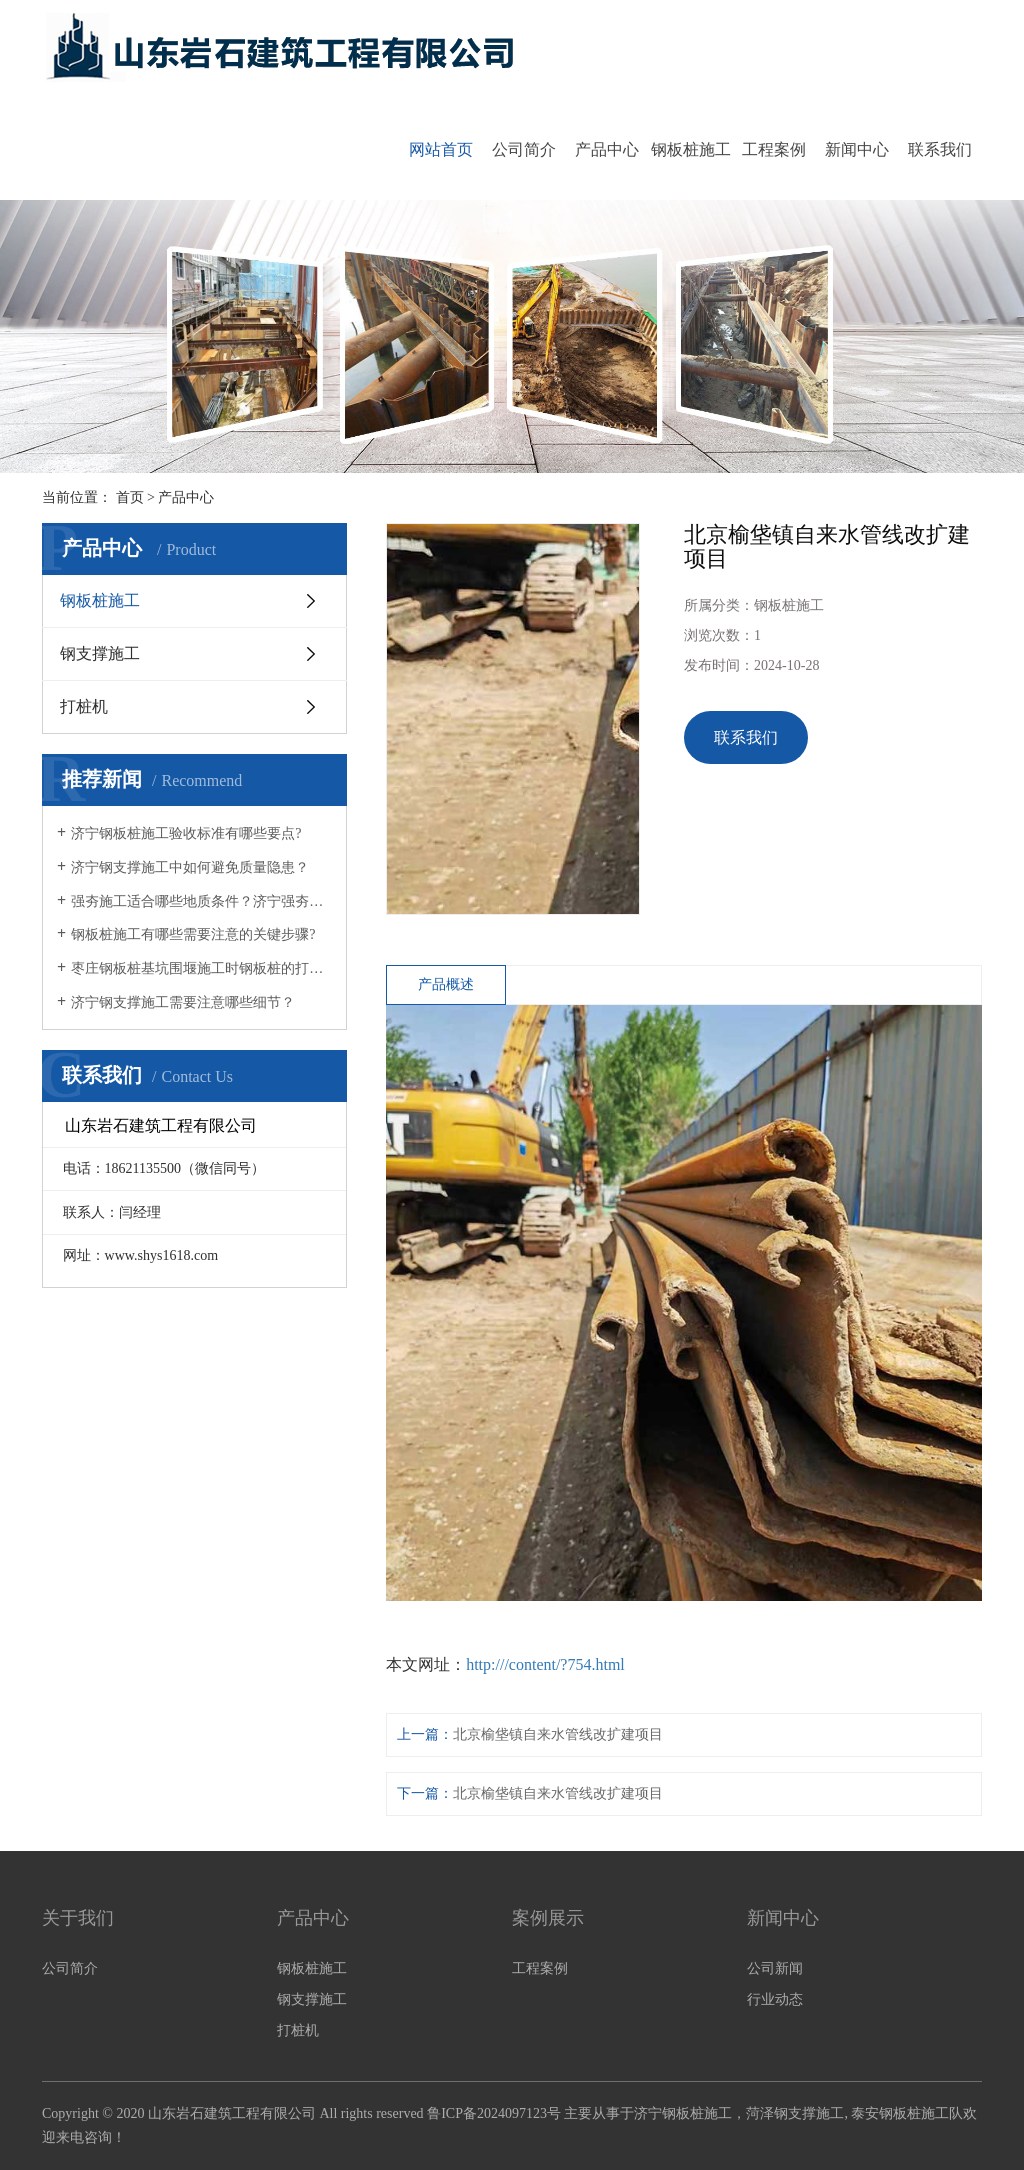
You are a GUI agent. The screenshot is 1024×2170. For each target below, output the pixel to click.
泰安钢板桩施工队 (907, 2113)
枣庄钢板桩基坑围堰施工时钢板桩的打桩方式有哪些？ (201, 968)
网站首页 (441, 149)
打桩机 (84, 706)
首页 (130, 497)
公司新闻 (775, 1968)
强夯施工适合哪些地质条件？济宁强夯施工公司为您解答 (201, 901)
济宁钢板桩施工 (683, 2113)
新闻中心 (857, 149)
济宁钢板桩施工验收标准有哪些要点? (186, 833)
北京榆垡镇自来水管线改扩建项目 (558, 1734)
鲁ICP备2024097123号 (494, 2113)
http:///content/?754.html (545, 1664)
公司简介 (524, 149)
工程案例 (774, 149)
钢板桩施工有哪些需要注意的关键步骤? (193, 934)
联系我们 (940, 149)
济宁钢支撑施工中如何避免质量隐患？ (190, 867)
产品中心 (607, 149)
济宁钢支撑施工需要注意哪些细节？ (183, 1002)
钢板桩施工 (691, 149)
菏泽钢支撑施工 (795, 2113)
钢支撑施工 (100, 653)
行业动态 (775, 1999)
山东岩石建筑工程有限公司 (232, 2113)
